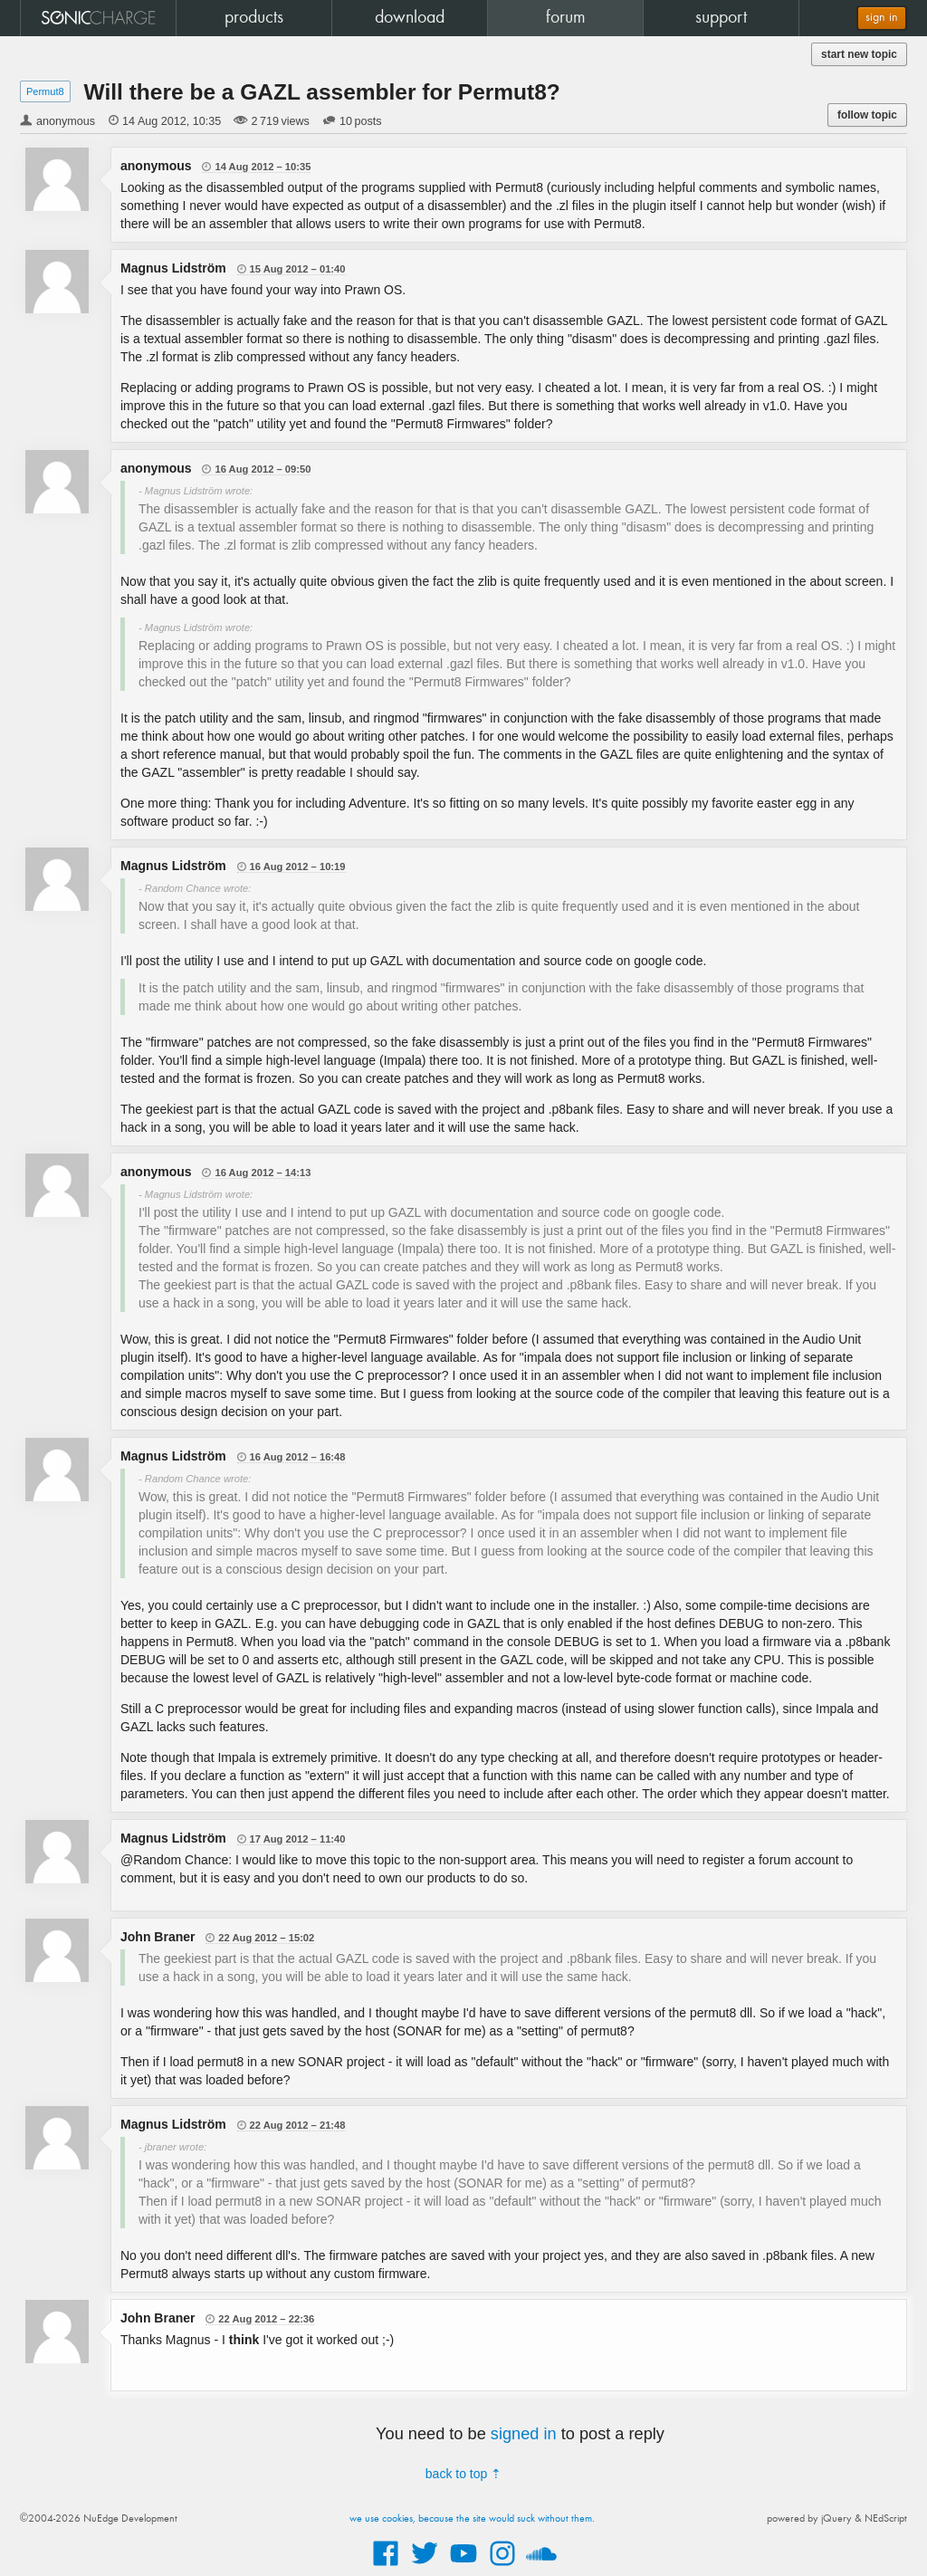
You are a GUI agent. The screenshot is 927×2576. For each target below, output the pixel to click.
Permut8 (45, 91)
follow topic (867, 115)
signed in (524, 2434)
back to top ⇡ (463, 2473)
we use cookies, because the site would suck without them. (472, 2519)
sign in (881, 17)
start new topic (859, 54)
